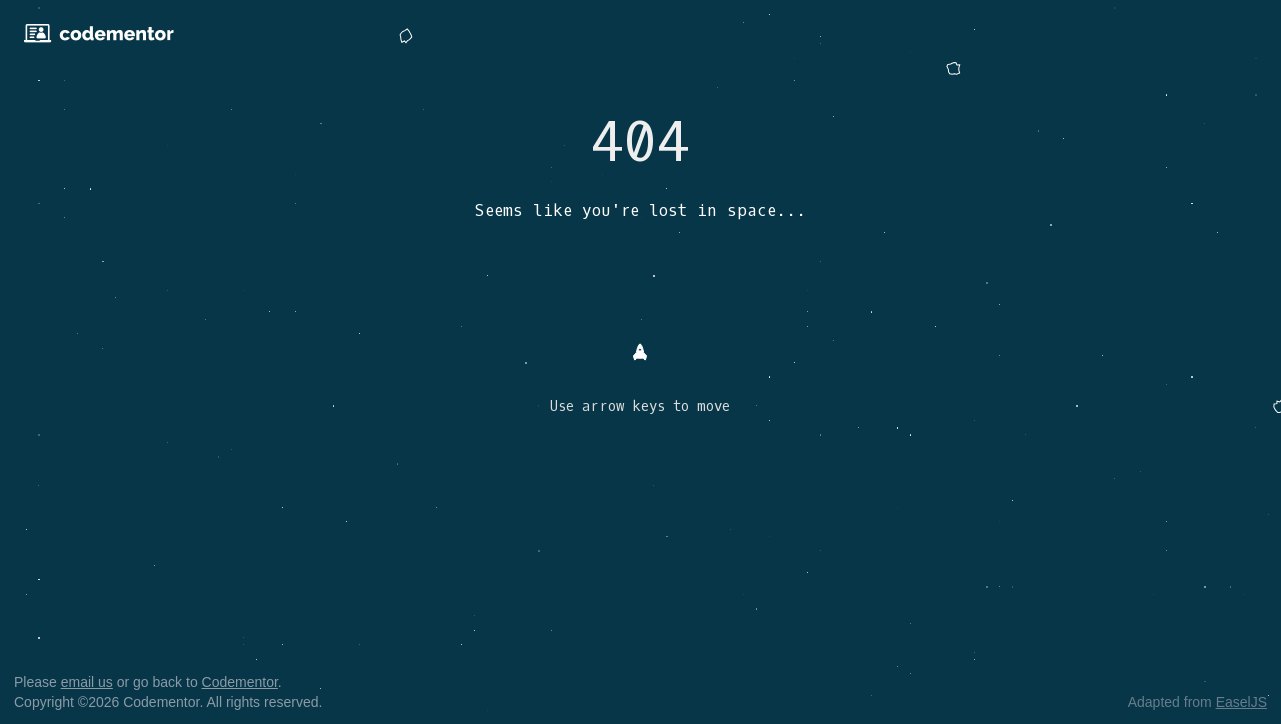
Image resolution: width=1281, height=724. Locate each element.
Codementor (240, 682)
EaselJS (1241, 702)
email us (87, 682)
